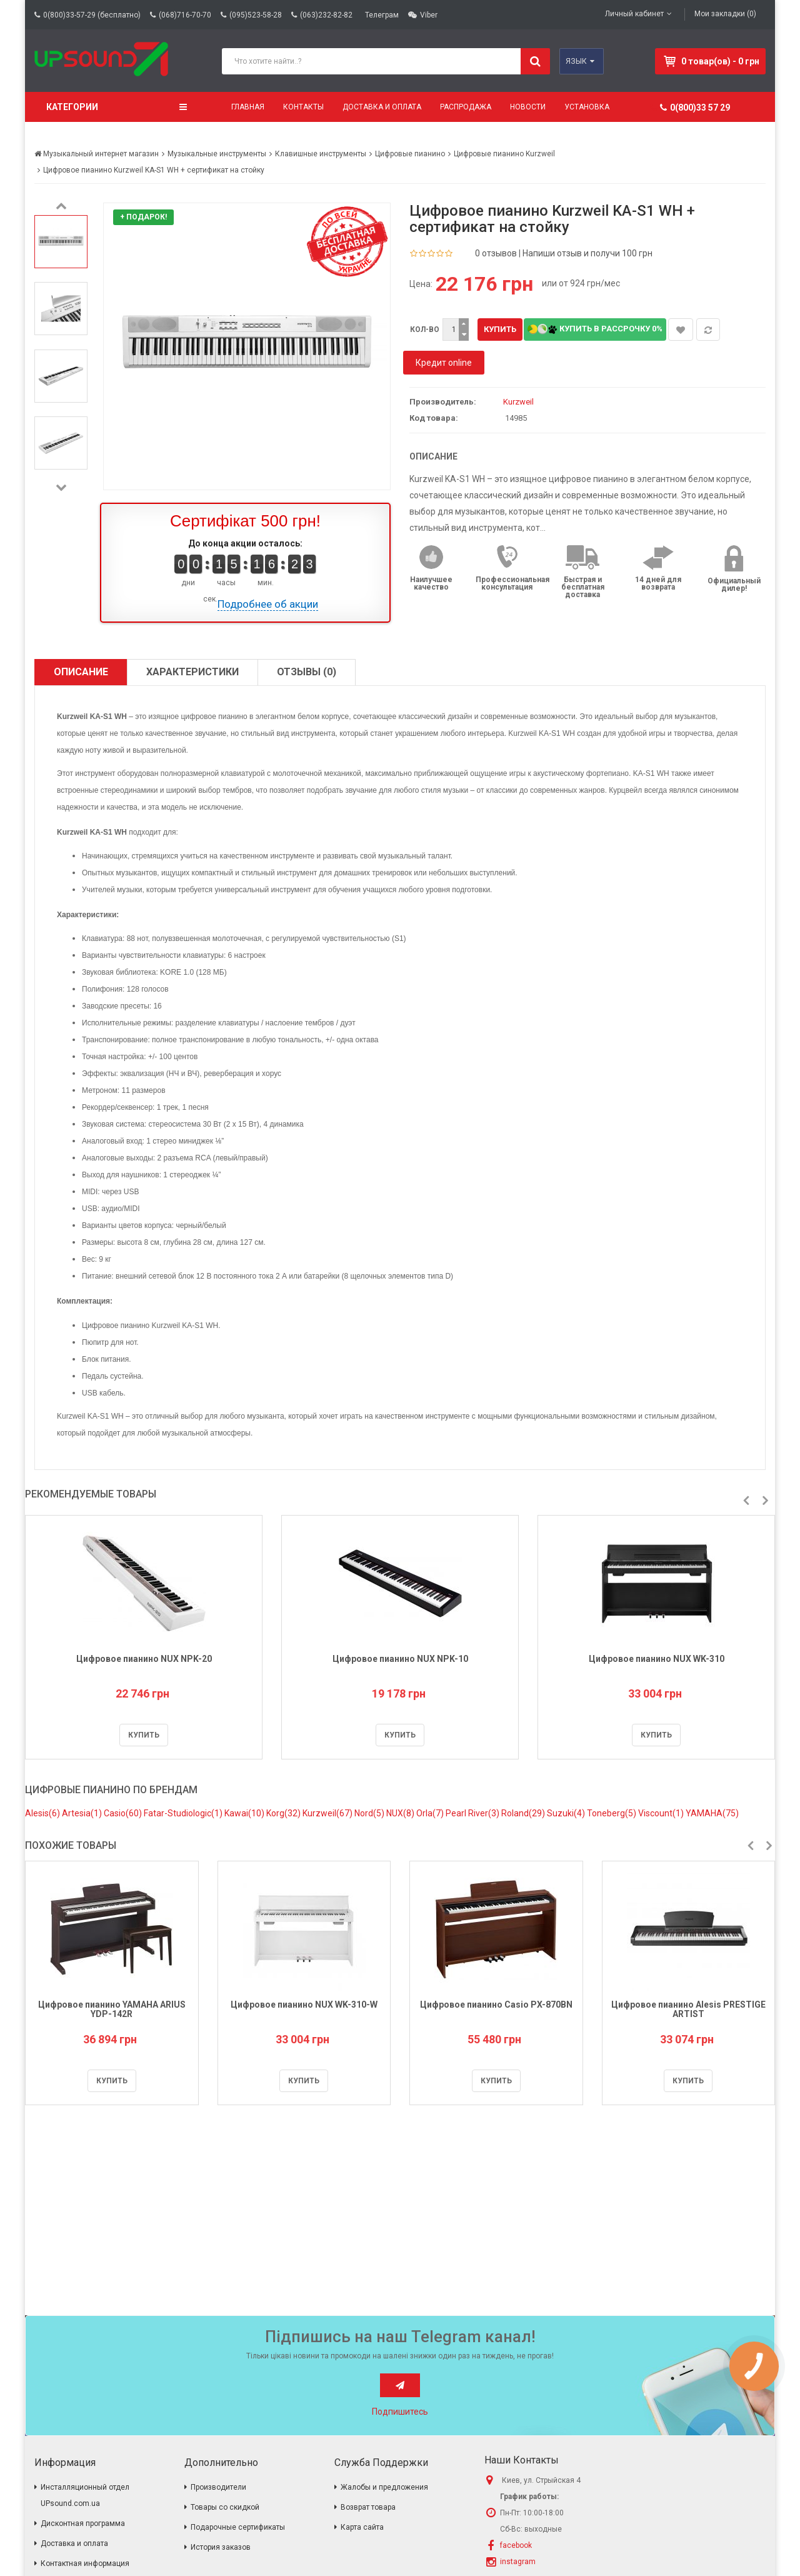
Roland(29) (524, 1813)
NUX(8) (401, 1813)
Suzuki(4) (567, 1813)
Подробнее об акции (268, 604)
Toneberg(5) (612, 1813)
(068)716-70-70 (185, 15)
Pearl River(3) (473, 1813)
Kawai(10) (245, 1813)
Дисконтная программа (83, 2523)
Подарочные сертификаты (238, 2527)
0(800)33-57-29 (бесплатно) (92, 15)
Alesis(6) (43, 1813)
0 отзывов (496, 253)
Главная (247, 107)
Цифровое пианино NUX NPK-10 (400, 1659)
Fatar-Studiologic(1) (184, 1813)
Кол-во (424, 329)
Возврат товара (368, 2507)
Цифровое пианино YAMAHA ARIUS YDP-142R (112, 2009)
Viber (429, 15)
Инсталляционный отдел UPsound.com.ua (85, 2495)
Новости (528, 107)
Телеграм (382, 15)
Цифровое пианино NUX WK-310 (656, 1659)
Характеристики (192, 672)
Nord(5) (370, 1813)
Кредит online (444, 363)
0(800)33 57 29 (695, 108)
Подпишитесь (400, 2412)
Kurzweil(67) (328, 1813)
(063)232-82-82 (326, 15)
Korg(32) (284, 1813)
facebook (516, 2545)
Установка (586, 107)
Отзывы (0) (306, 672)
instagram (518, 2561)
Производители (218, 2487)
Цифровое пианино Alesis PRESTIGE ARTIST (688, 2009)
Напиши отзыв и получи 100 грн (587, 253)
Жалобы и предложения (384, 2487)
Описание (81, 672)
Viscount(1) (662, 1813)
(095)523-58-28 (255, 15)
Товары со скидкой (225, 2507)
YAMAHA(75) (712, 1813)
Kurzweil (518, 401)
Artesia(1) (83, 1813)
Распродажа (465, 107)
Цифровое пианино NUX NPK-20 (144, 1659)
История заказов (221, 2547)
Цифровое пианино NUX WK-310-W (304, 2005)
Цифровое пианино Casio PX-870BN (496, 2005)
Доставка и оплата (381, 107)
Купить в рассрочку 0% (595, 329)
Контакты (303, 107)
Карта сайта (362, 2527)
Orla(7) (431, 1813)
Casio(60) (124, 1813)
